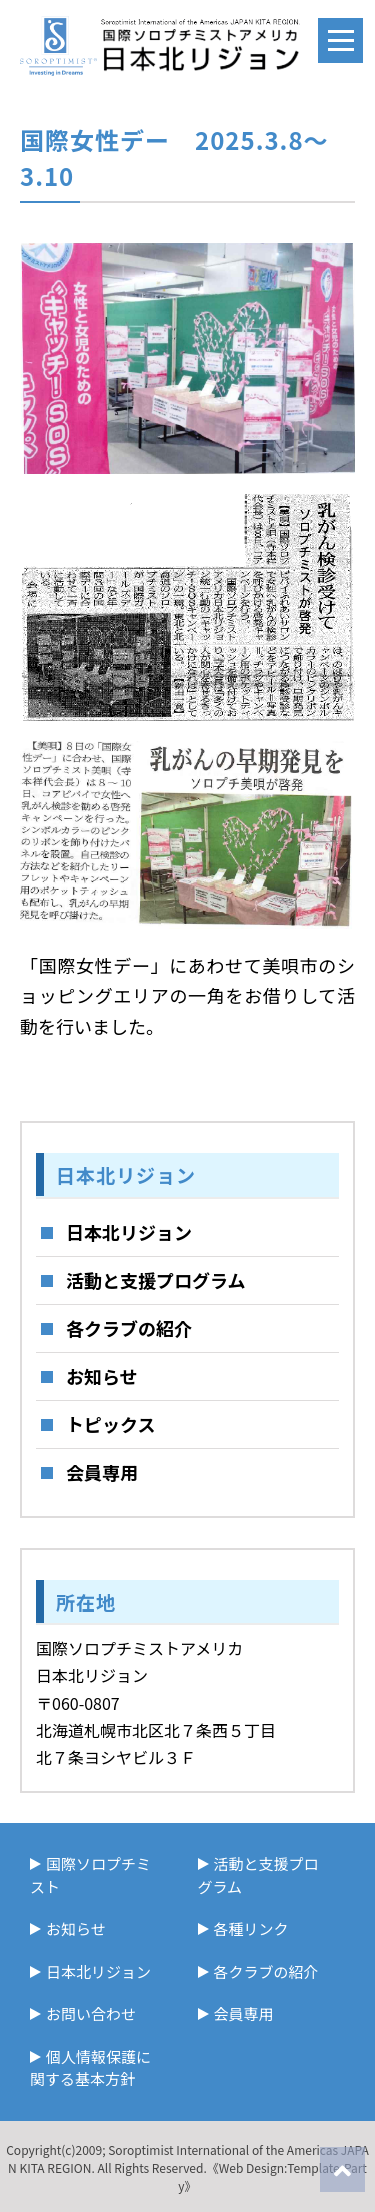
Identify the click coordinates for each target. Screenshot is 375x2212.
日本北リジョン (129, 1232)
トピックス (110, 1424)
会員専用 (102, 1472)
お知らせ (102, 1376)
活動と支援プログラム (155, 1280)
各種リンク (251, 1928)
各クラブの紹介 (129, 1328)
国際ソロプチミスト (90, 1875)
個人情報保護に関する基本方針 (90, 2068)
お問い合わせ (91, 2013)
